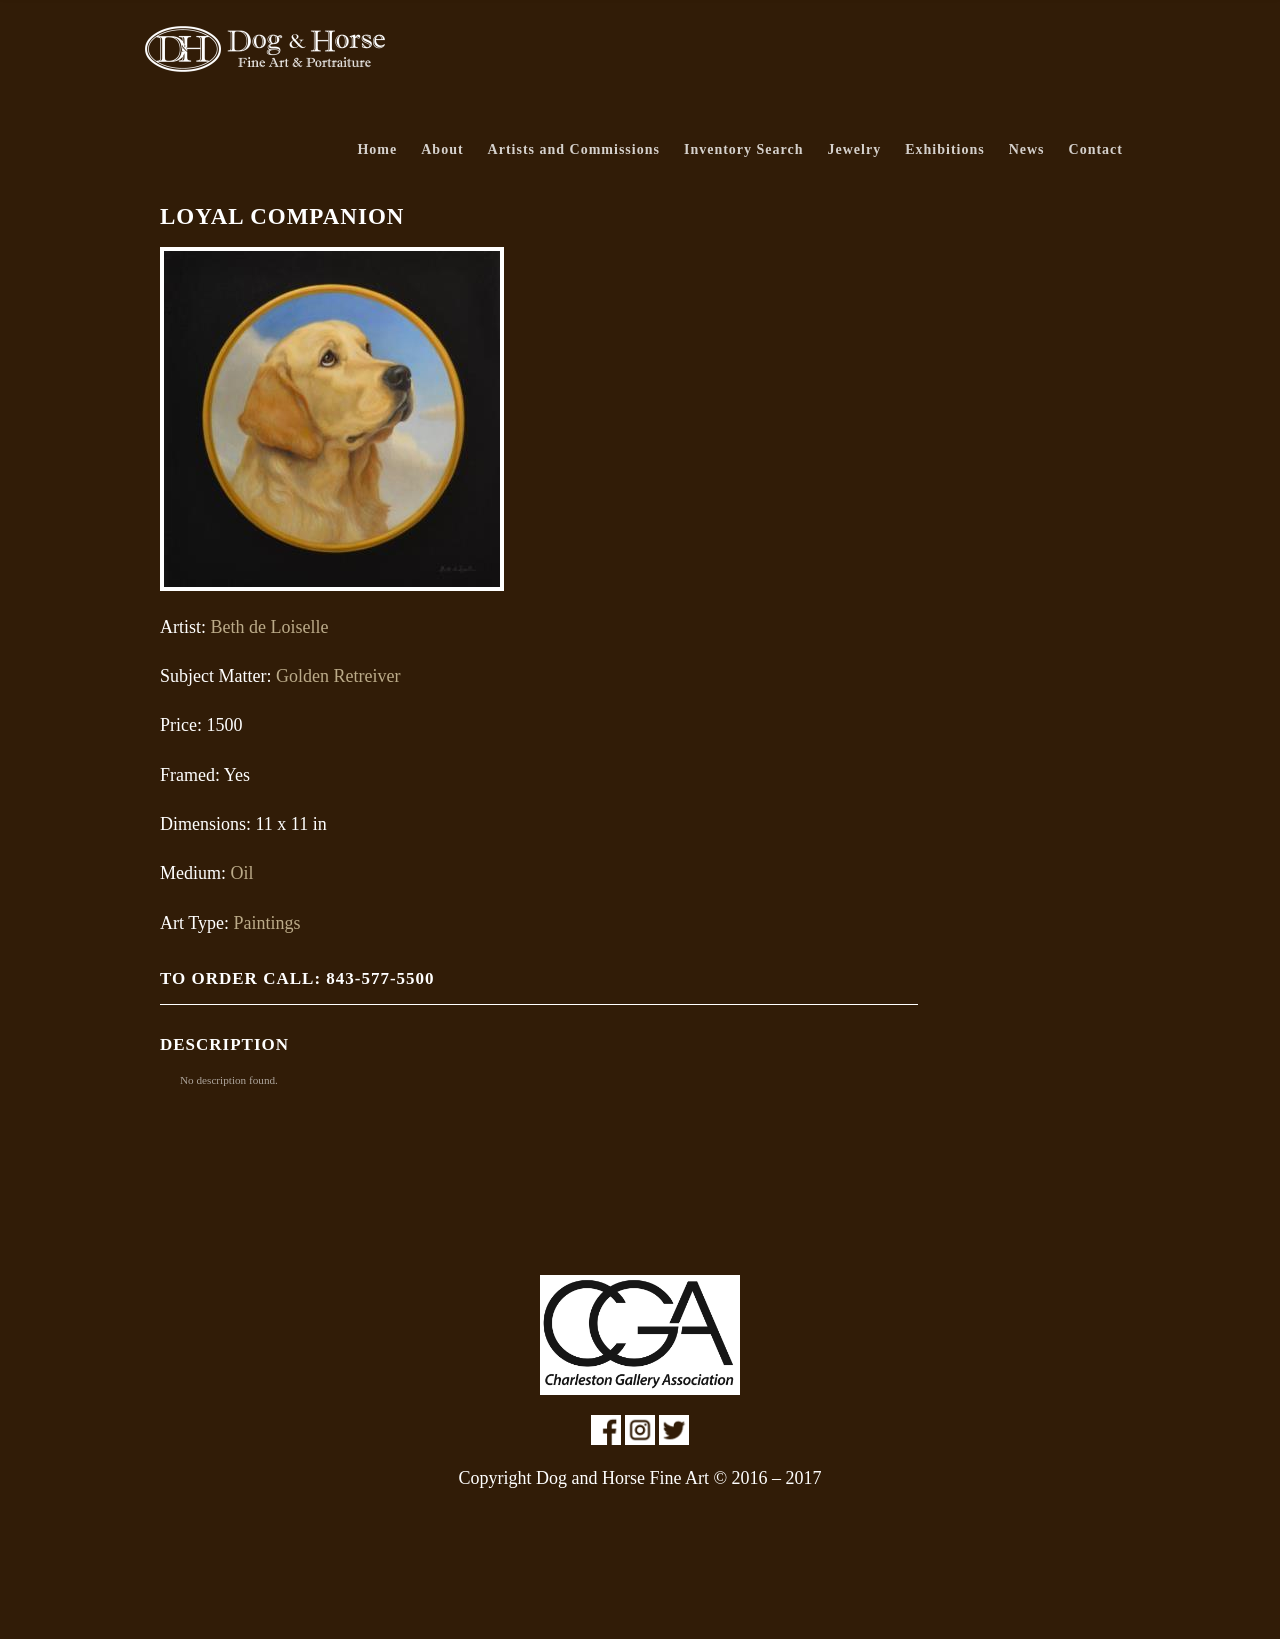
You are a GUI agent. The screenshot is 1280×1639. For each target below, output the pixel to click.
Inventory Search (744, 149)
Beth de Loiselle (270, 627)
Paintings (266, 923)
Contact (1096, 149)
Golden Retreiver (338, 676)
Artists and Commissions (574, 149)
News (1027, 149)
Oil (242, 873)
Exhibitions (944, 149)
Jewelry (855, 149)
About (442, 149)
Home (377, 149)
